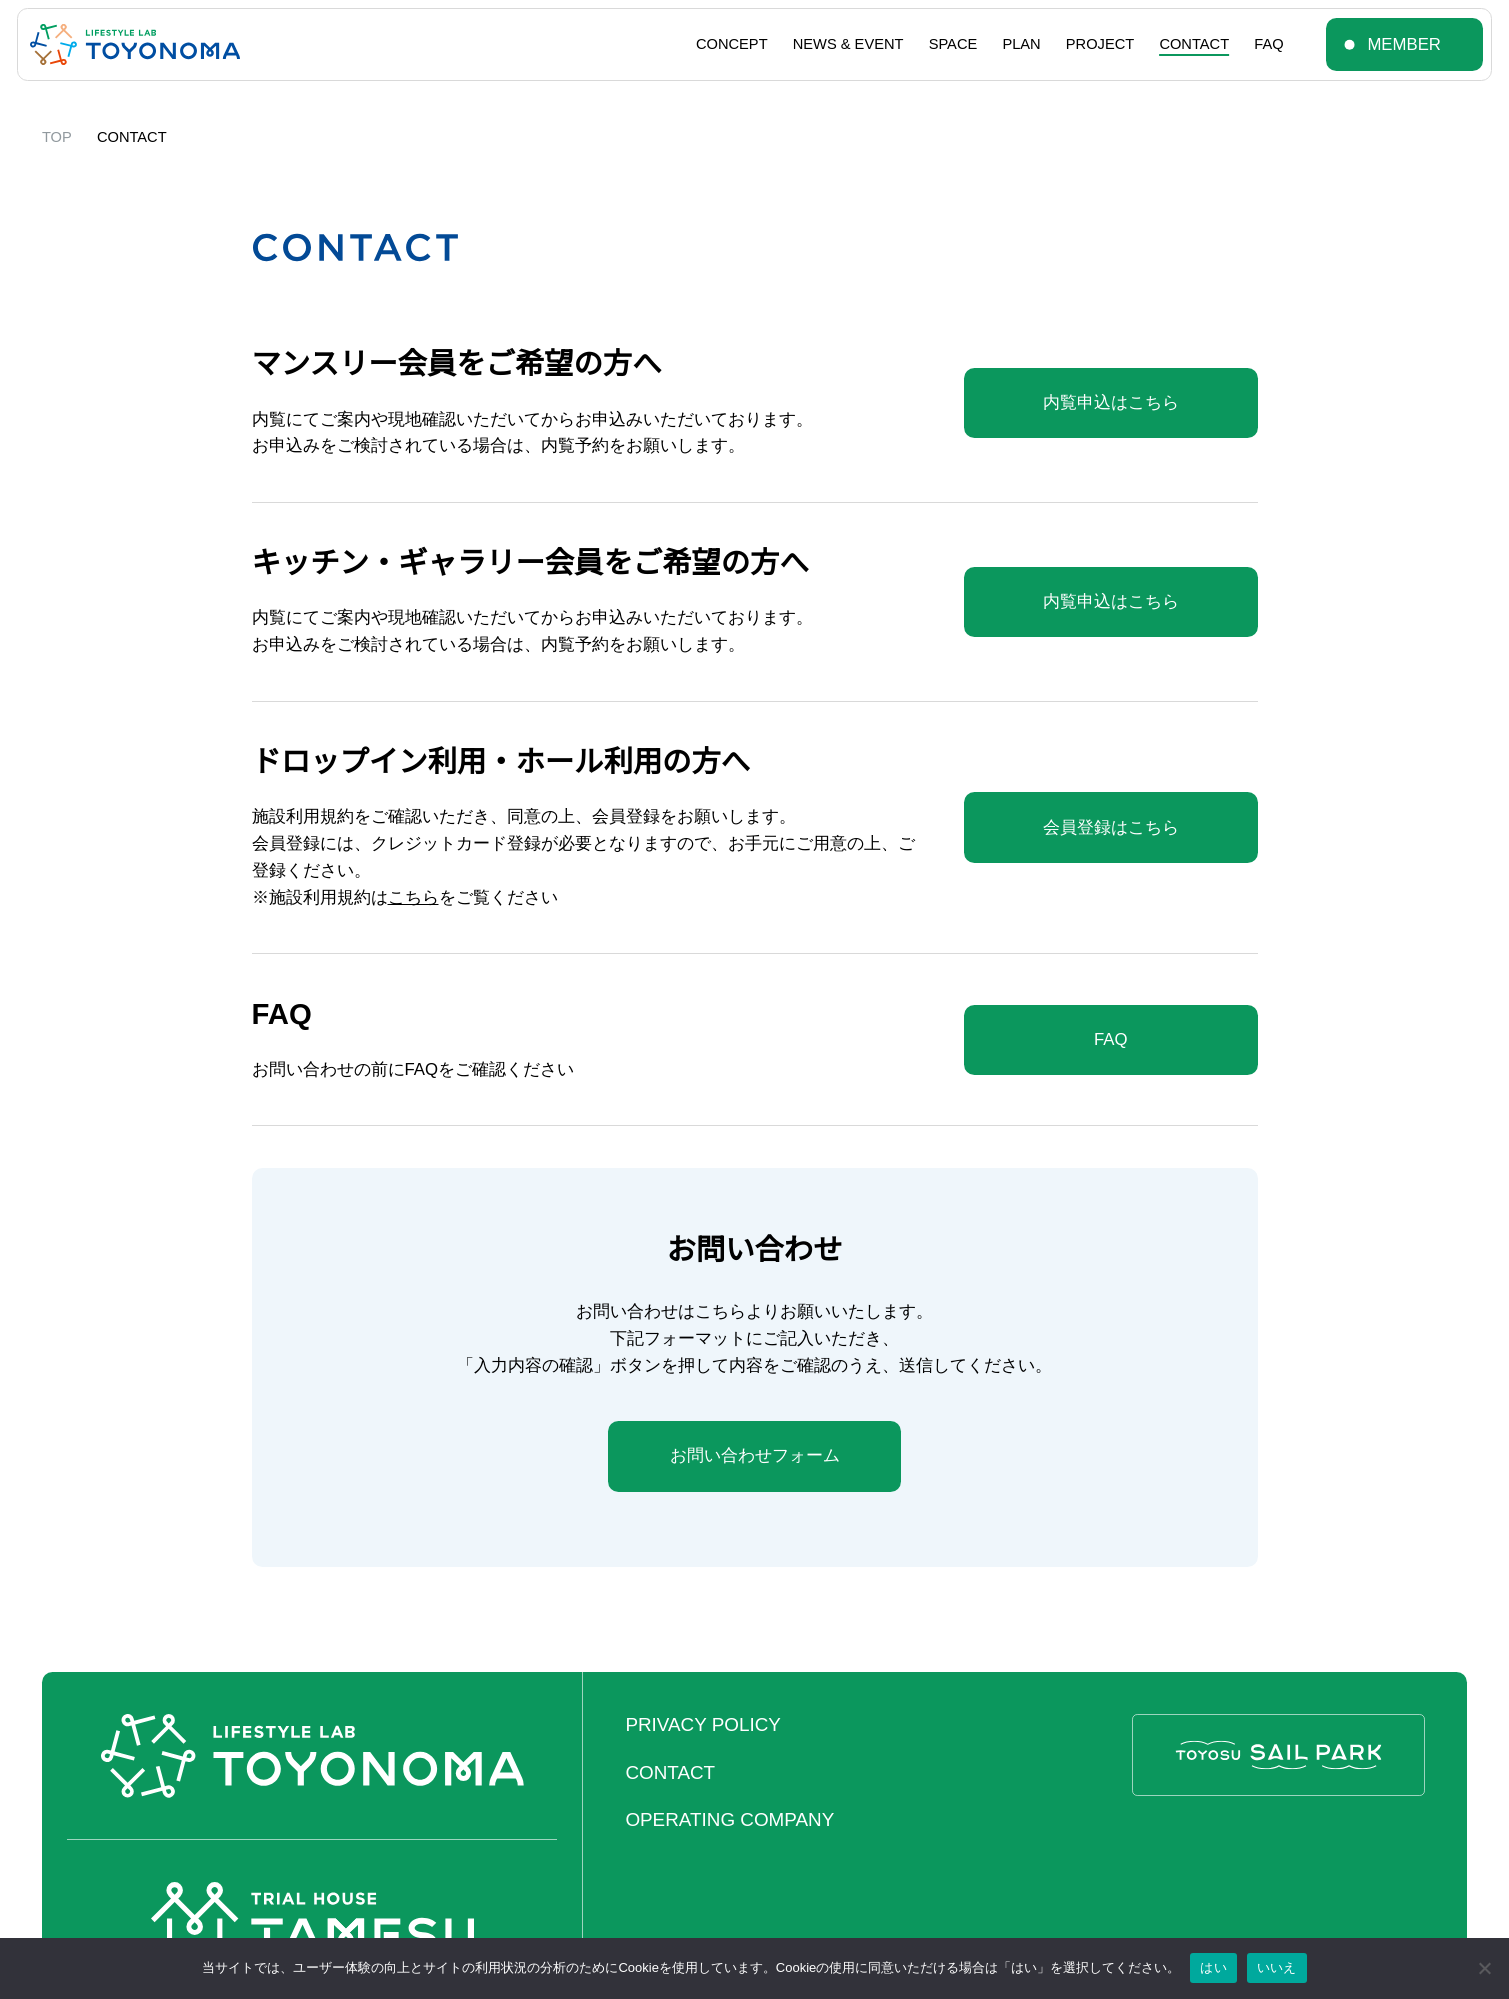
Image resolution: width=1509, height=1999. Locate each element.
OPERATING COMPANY (729, 1819)
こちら (413, 897)
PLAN (1021, 44)
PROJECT (1100, 44)
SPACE (953, 44)
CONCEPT (732, 44)
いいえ (1277, 1967)
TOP (57, 137)
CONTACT (1194, 44)
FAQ (1268, 44)
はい (1213, 1967)
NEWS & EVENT (848, 44)
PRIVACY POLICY (702, 1724)
